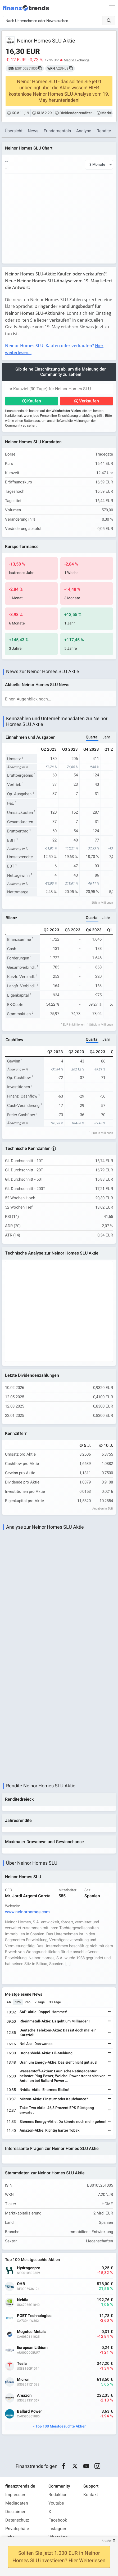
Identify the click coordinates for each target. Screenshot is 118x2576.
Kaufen (34, 401)
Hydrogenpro (28, 2268)
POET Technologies (34, 2316)
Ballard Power (29, 2411)
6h (9, 2002)
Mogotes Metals (31, 2332)
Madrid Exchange (76, 60)
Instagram (57, 2529)
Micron (23, 2380)
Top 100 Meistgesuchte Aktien (61, 2426)
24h (27, 2002)
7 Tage (40, 2002)
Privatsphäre (17, 2529)
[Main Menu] (112, 8)
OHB (21, 2284)
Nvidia (22, 2300)
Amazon (24, 2396)
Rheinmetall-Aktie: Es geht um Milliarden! (55, 2021)
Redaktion (57, 2495)
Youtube (56, 2503)
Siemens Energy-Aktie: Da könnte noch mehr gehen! (63, 2121)
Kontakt (90, 2495)
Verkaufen (89, 401)
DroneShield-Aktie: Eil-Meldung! (47, 2053)
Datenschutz (17, 2520)
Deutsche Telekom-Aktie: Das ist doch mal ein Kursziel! (58, 2032)
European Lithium (32, 2348)
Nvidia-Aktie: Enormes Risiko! (44, 2090)
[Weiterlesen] (109, 2012)
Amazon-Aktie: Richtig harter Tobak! (50, 2130)
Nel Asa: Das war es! (36, 2044)
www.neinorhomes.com (27, 1912)
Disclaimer (15, 2512)
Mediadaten (16, 2503)
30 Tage (55, 2002)
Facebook (57, 2520)
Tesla (22, 2364)
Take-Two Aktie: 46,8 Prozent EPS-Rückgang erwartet (57, 2110)
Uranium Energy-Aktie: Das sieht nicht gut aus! (58, 2062)
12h (18, 2002)
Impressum (15, 2495)
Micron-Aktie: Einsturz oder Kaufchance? (54, 2099)
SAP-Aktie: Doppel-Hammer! (43, 2012)
